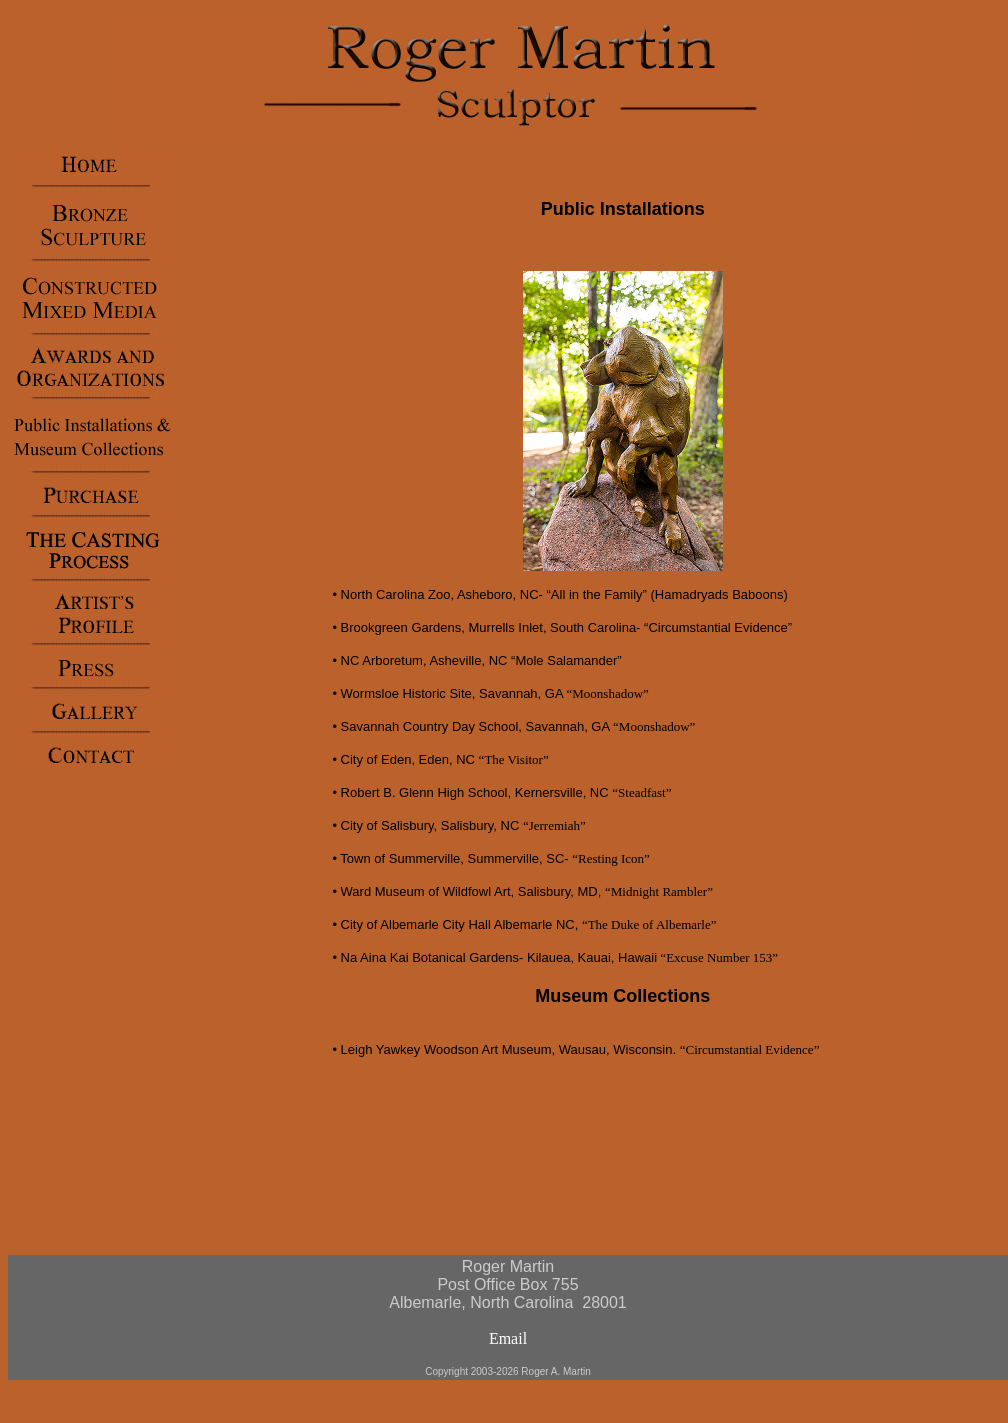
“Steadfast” (641, 792)
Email (508, 1338)
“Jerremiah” (554, 825)
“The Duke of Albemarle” (649, 924)
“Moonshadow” (608, 693)
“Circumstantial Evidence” (750, 1049)
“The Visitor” (514, 759)
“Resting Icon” (611, 858)
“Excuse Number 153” (717, 957)
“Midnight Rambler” (659, 891)
